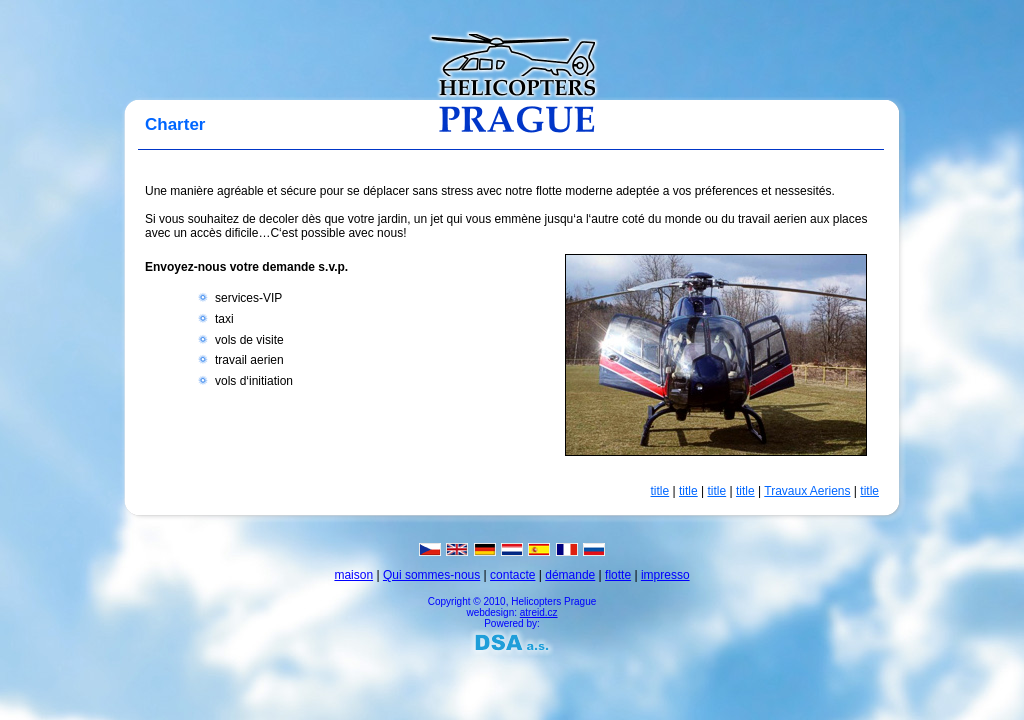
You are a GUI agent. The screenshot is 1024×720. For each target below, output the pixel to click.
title (660, 491)
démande (570, 575)
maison (353, 575)
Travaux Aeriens (807, 491)
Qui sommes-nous (431, 575)
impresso (665, 575)
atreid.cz (539, 612)
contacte (512, 575)
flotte (618, 575)
